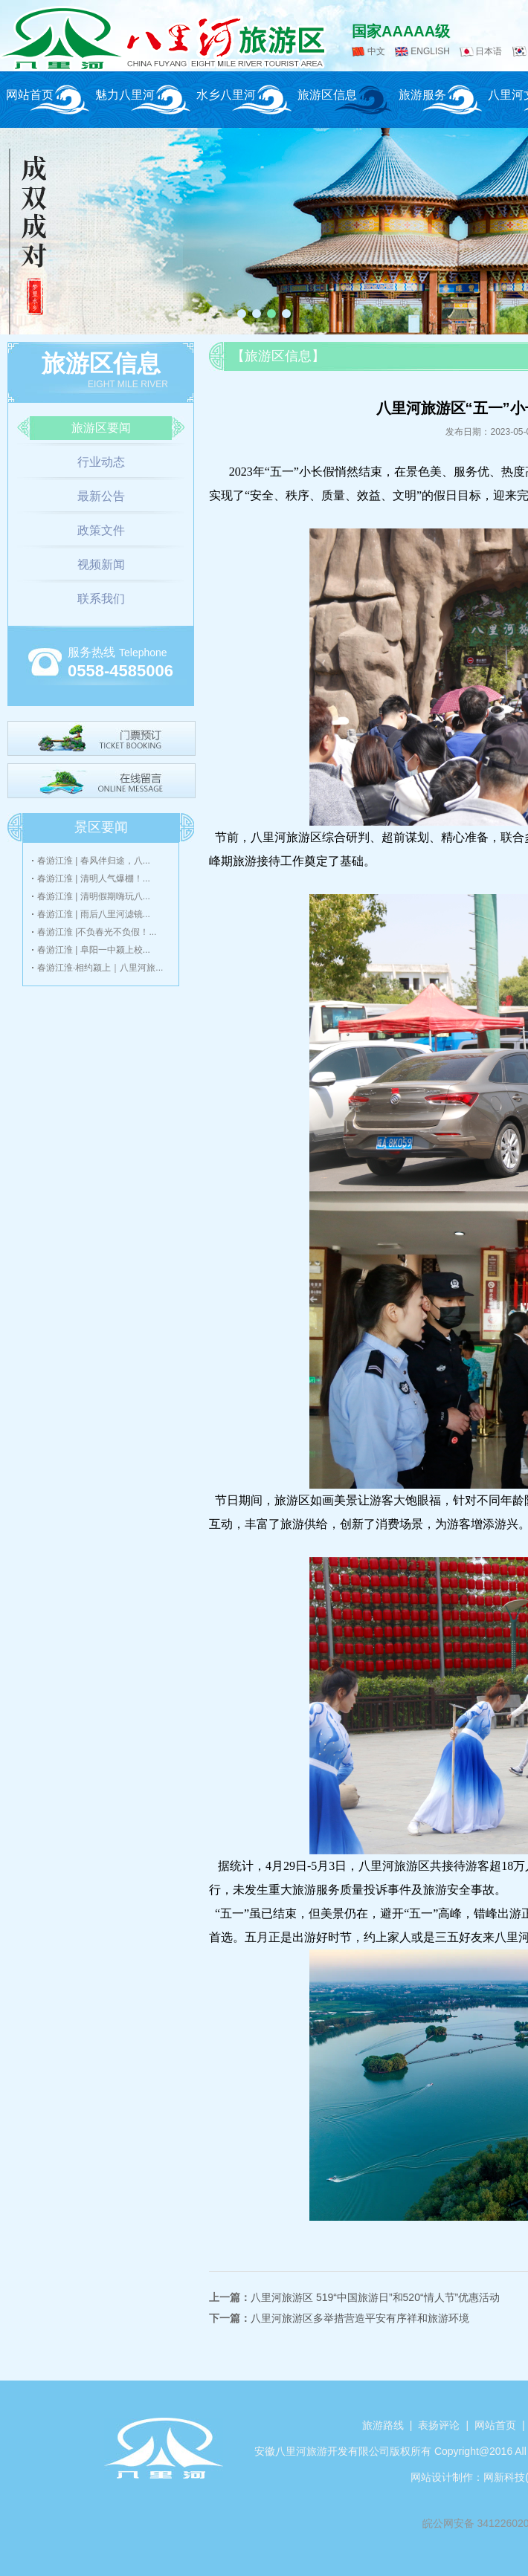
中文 (376, 51)
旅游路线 (383, 2425)
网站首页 (30, 94)
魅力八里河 (125, 94)
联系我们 (101, 598)
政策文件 (101, 530)
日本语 (488, 51)
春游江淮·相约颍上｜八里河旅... (100, 967)
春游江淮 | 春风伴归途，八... (93, 860)
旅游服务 (422, 94)
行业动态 (101, 462)
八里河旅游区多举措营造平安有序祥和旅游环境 (360, 2318)
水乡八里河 (226, 94)
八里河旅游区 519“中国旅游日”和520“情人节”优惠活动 (375, 2297)
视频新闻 (101, 564)
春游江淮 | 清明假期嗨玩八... (93, 896)
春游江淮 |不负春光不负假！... (96, 932)
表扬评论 (439, 2425)
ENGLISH (430, 51)
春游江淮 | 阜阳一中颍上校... (93, 950)
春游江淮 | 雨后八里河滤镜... (93, 914)
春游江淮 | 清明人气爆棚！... (93, 878)
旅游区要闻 (101, 427)
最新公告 (101, 496)
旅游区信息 (327, 94)
